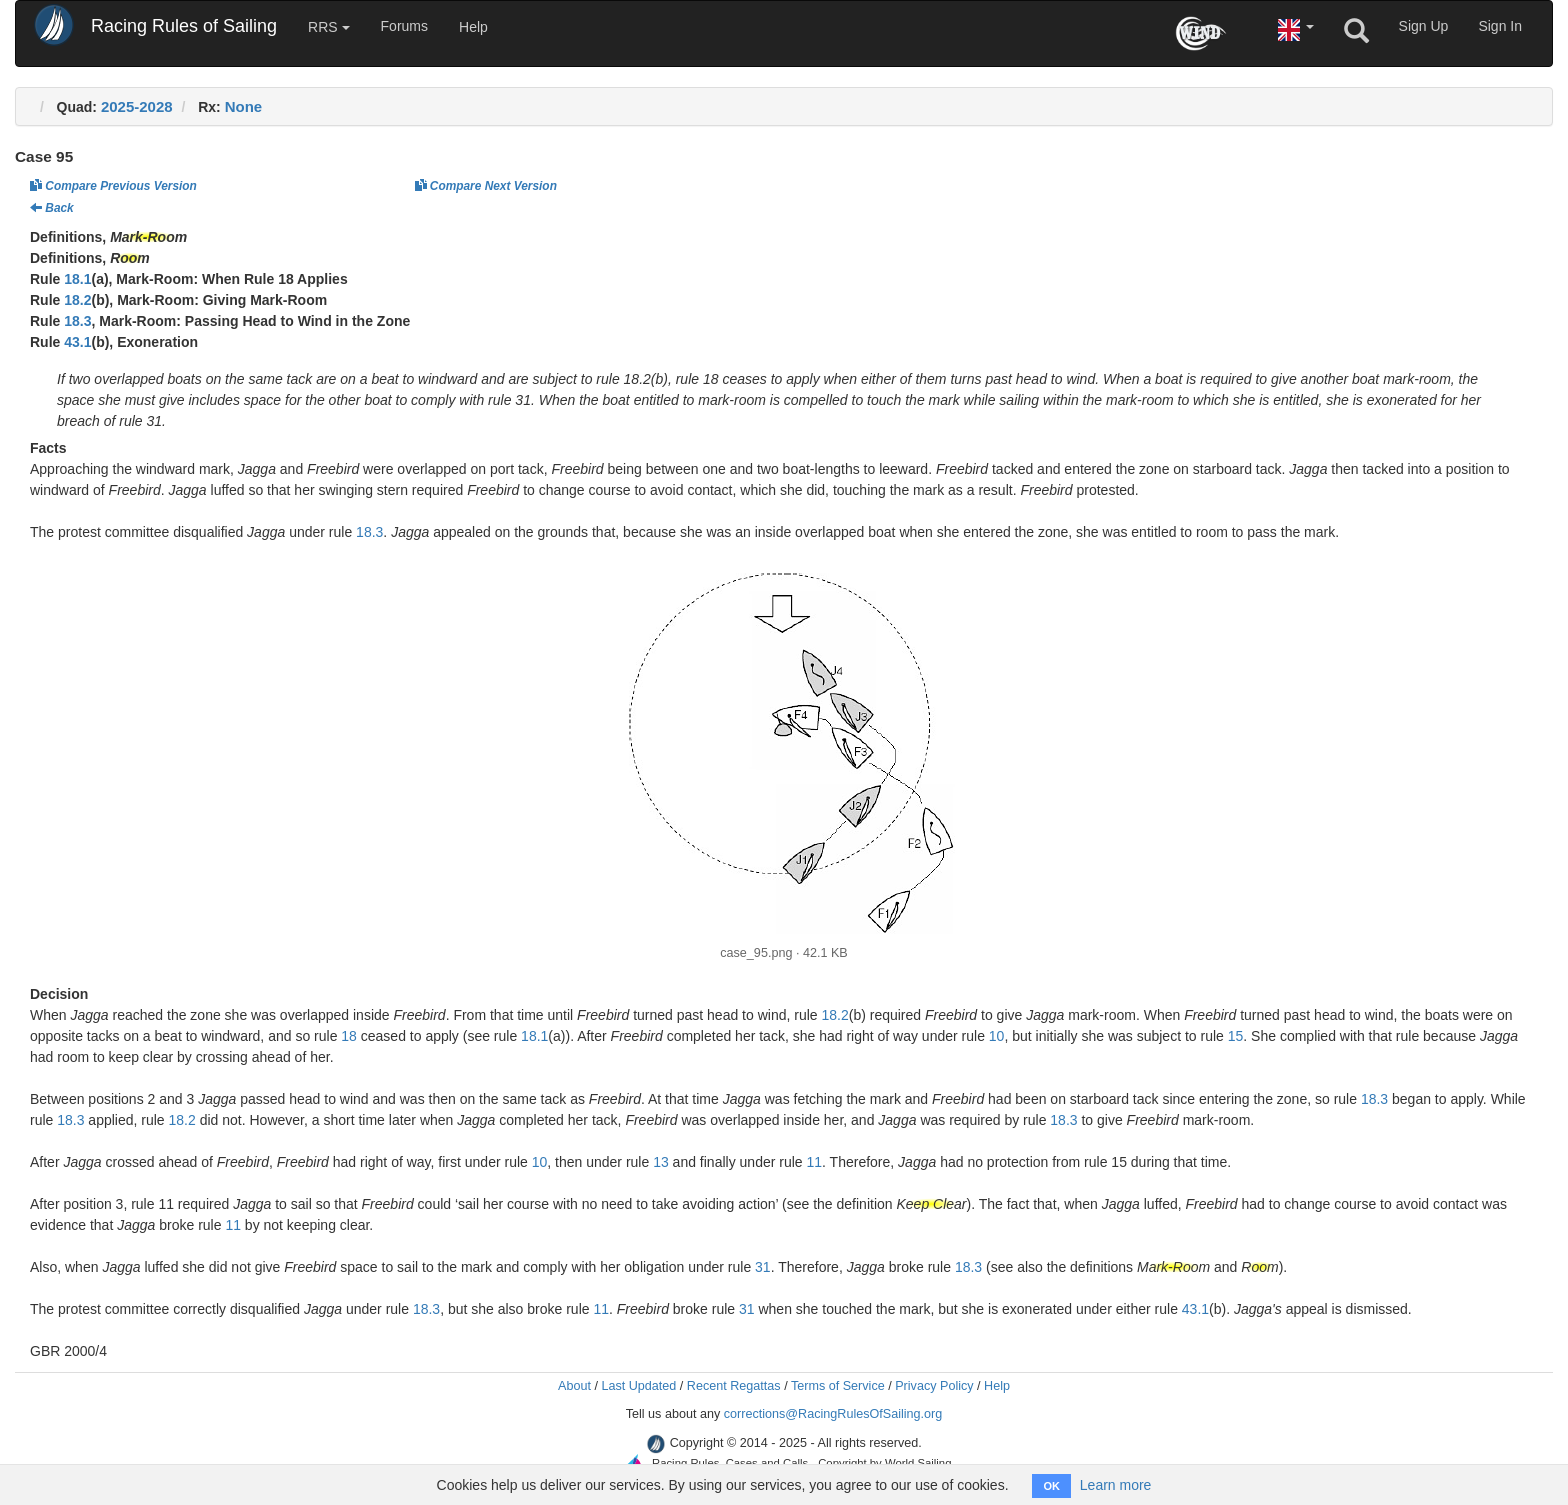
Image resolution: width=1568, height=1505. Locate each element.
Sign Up (1424, 26)
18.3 (77, 321)
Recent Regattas (734, 1386)
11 (815, 1162)
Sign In (1500, 26)
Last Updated (638, 1386)
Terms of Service (838, 1386)
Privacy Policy (934, 1386)
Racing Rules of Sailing (184, 26)
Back (52, 208)
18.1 (77, 279)
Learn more (1116, 1485)
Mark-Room (148, 237)
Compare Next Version (486, 186)
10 (997, 1036)
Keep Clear (931, 1204)
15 (1236, 1036)
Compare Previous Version (113, 186)
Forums (404, 26)
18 (349, 1036)
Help (473, 27)
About (574, 1386)
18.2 (77, 300)
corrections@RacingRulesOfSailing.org (833, 1414)
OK (1051, 1486)
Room (130, 258)
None (244, 106)
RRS (328, 27)
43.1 (77, 342)
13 (661, 1162)
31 (763, 1267)
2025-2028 (137, 106)
